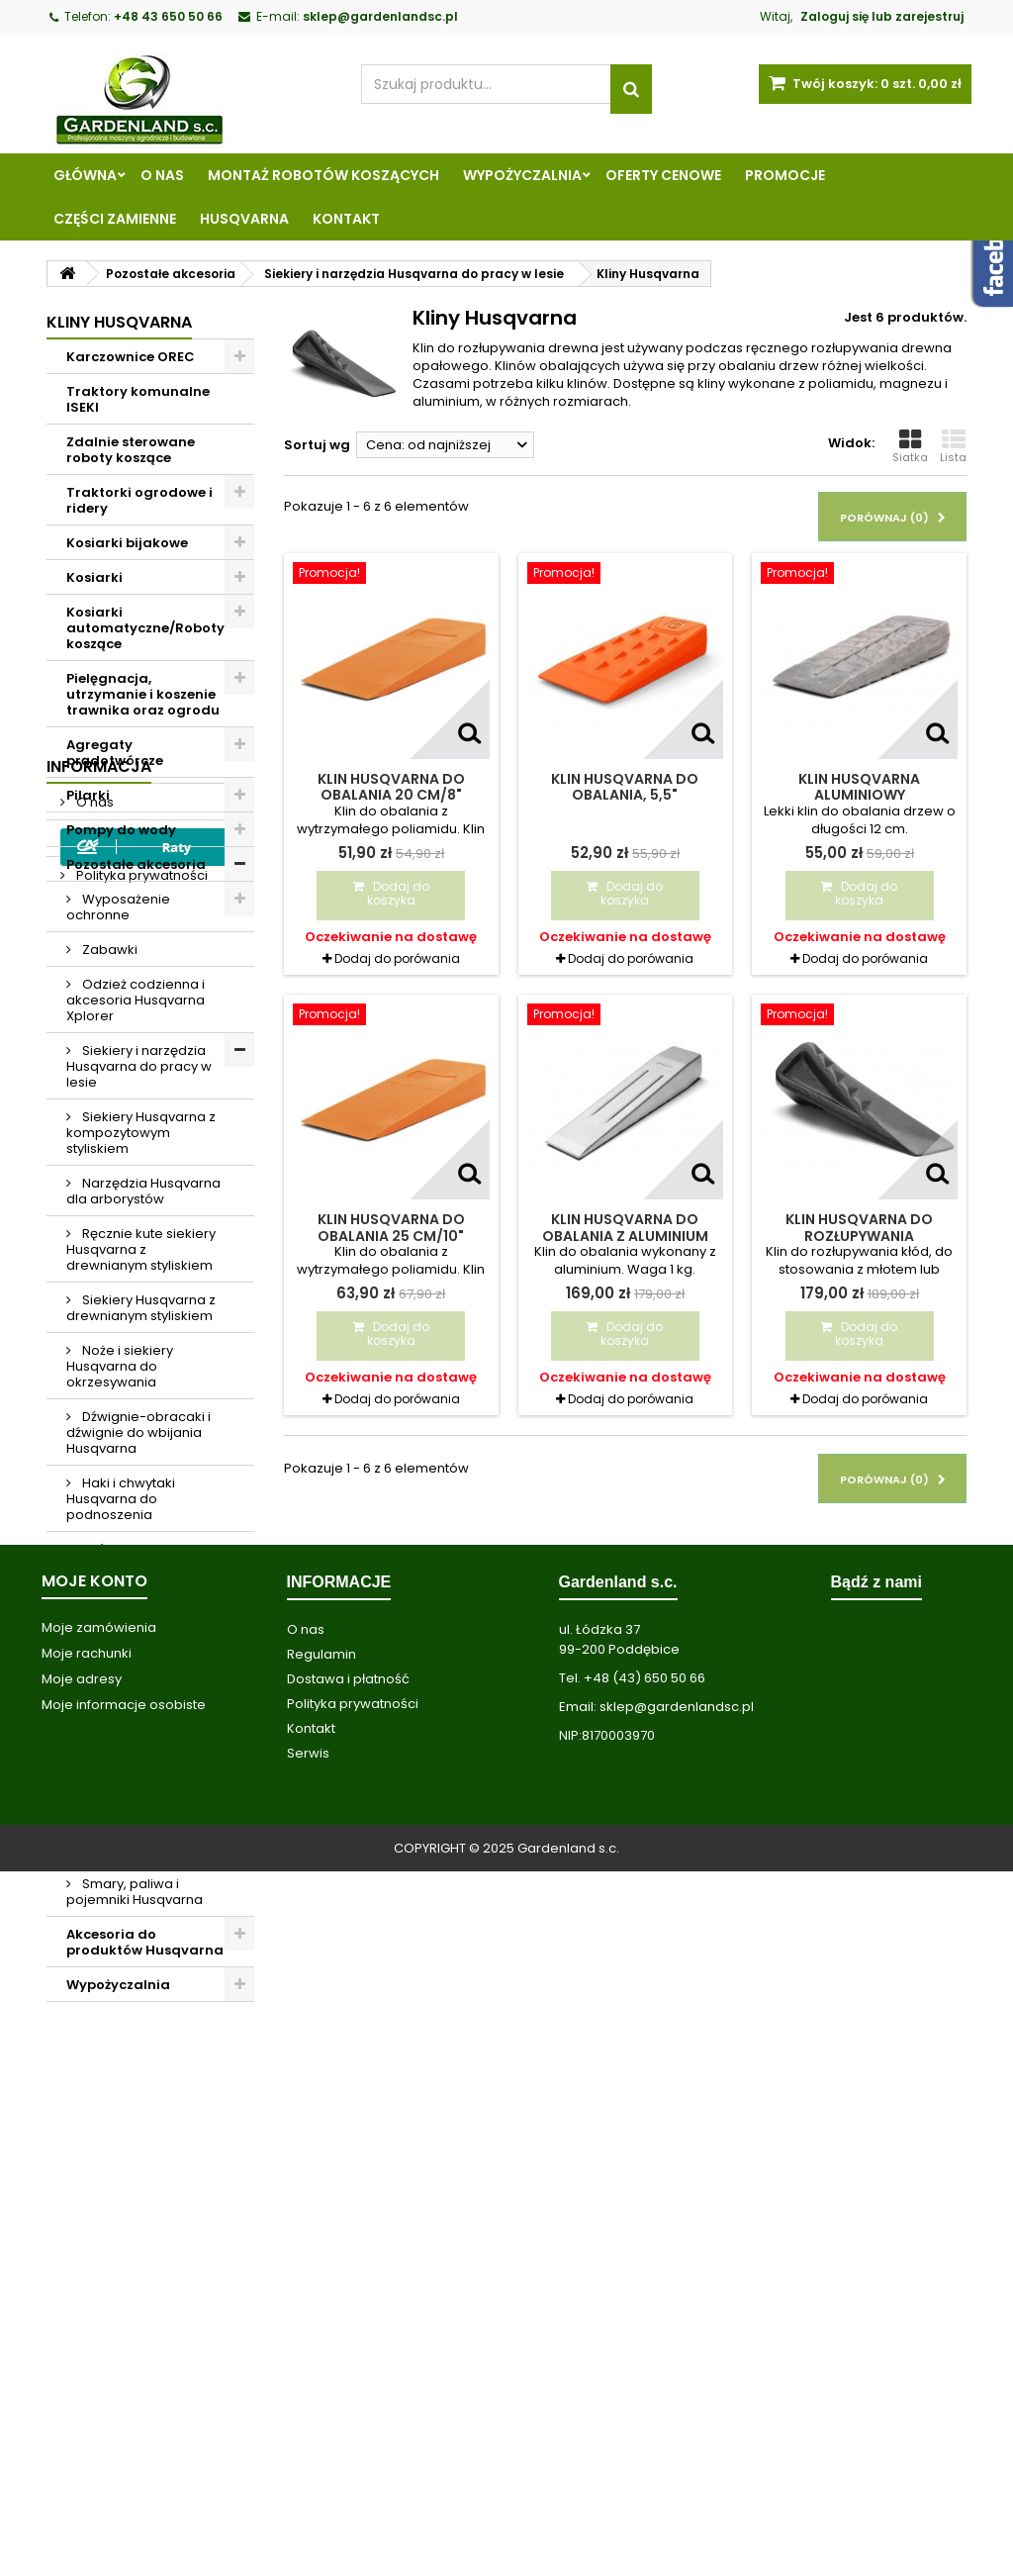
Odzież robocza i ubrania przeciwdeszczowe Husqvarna (129, 1825)
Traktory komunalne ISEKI (138, 399)
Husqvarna (244, 219)
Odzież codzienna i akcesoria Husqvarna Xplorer (135, 1000)
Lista (953, 446)
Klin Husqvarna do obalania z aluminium (625, 1227)
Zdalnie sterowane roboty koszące (130, 449)
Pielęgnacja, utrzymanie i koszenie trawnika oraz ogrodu (143, 694)
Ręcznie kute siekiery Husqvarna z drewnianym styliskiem (141, 1249)
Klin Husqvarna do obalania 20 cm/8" (391, 787)
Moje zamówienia (99, 2332)
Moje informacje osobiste (124, 2409)
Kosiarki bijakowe (127, 542)
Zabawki (108, 949)
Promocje (785, 175)
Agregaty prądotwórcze (114, 752)
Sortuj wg (317, 444)
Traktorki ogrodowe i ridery (139, 500)
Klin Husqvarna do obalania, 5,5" (624, 787)
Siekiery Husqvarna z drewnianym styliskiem (141, 1307)
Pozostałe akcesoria (136, 864)
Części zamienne (114, 219)
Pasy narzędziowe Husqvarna (133, 1724)
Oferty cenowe (663, 175)
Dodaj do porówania (397, 958)
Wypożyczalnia (522, 175)
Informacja (98, 2036)
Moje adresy (82, 2383)
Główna (85, 175)
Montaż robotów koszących (323, 175)
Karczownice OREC (130, 356)
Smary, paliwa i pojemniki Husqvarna (134, 1891)
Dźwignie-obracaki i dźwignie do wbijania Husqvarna (138, 1432)
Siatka (910, 446)
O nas (162, 175)
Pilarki (88, 795)
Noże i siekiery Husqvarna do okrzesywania (119, 1366)
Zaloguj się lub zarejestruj (882, 16)
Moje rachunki (87, 2357)
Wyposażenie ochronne (118, 907)
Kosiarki (94, 577)
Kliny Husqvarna (131, 1767)
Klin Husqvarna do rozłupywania (859, 1227)
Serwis (308, 2457)
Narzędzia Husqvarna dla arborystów (143, 1191)
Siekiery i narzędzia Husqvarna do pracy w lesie (139, 1066)
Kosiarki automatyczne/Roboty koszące (145, 628)
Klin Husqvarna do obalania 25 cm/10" (391, 1227)
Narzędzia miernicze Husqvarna (140, 1607)
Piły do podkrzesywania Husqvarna (120, 1666)
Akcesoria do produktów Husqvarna (145, 1942)
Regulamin (109, 2108)
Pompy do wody (121, 829)
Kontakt (346, 219)
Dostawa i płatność (348, 2383)
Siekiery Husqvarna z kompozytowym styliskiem (141, 1132)
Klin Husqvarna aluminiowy (859, 787)
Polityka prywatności (140, 2145)
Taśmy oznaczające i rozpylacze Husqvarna (142, 1557)
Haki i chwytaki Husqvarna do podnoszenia (120, 1499)
